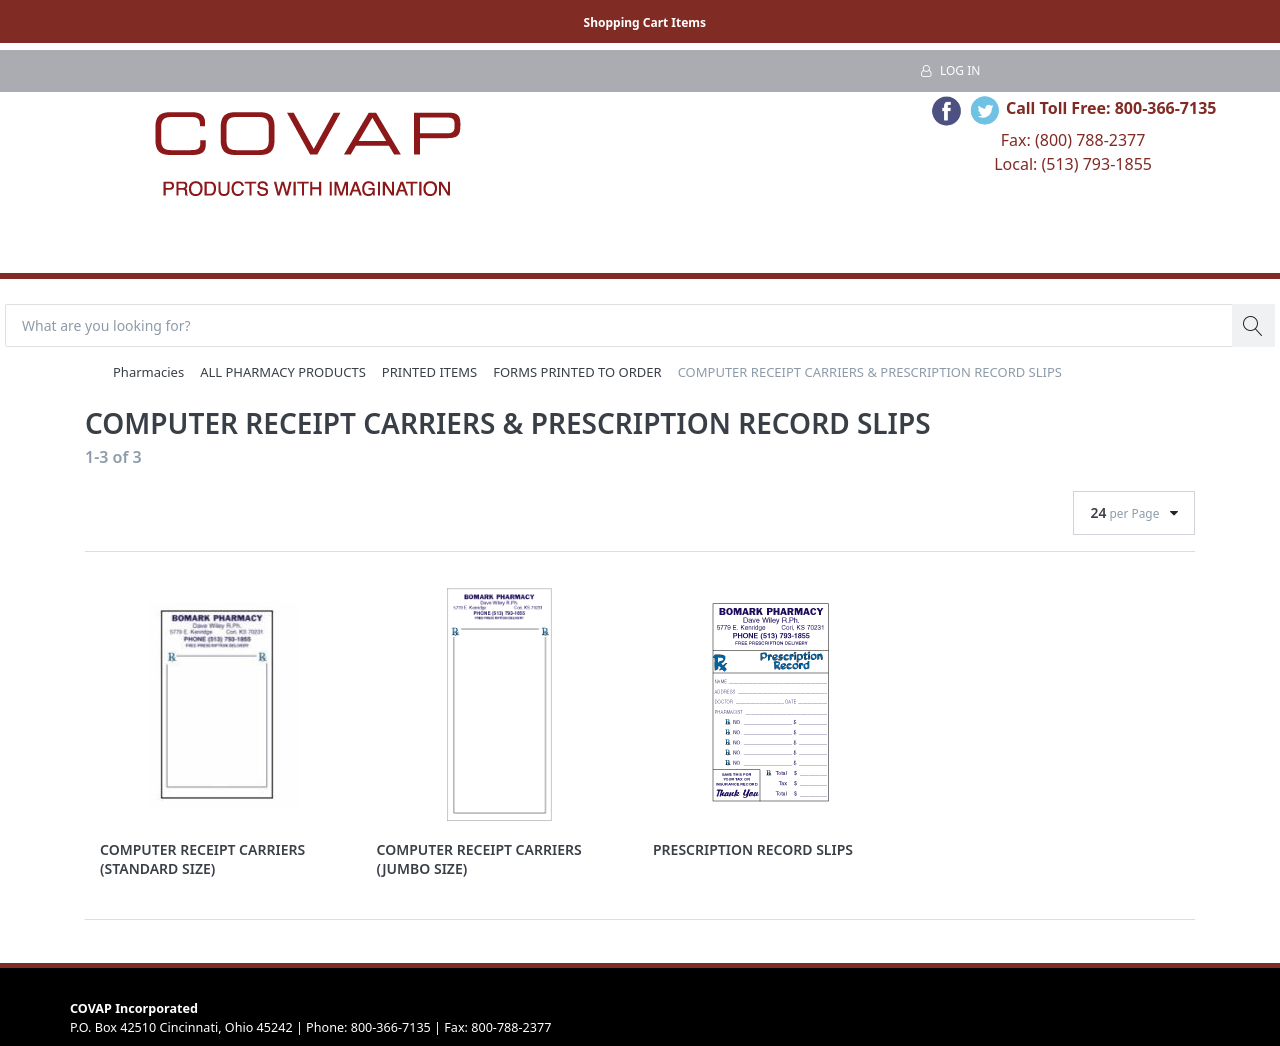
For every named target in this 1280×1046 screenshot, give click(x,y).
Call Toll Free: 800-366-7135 (1111, 108)
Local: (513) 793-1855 (1073, 164)
